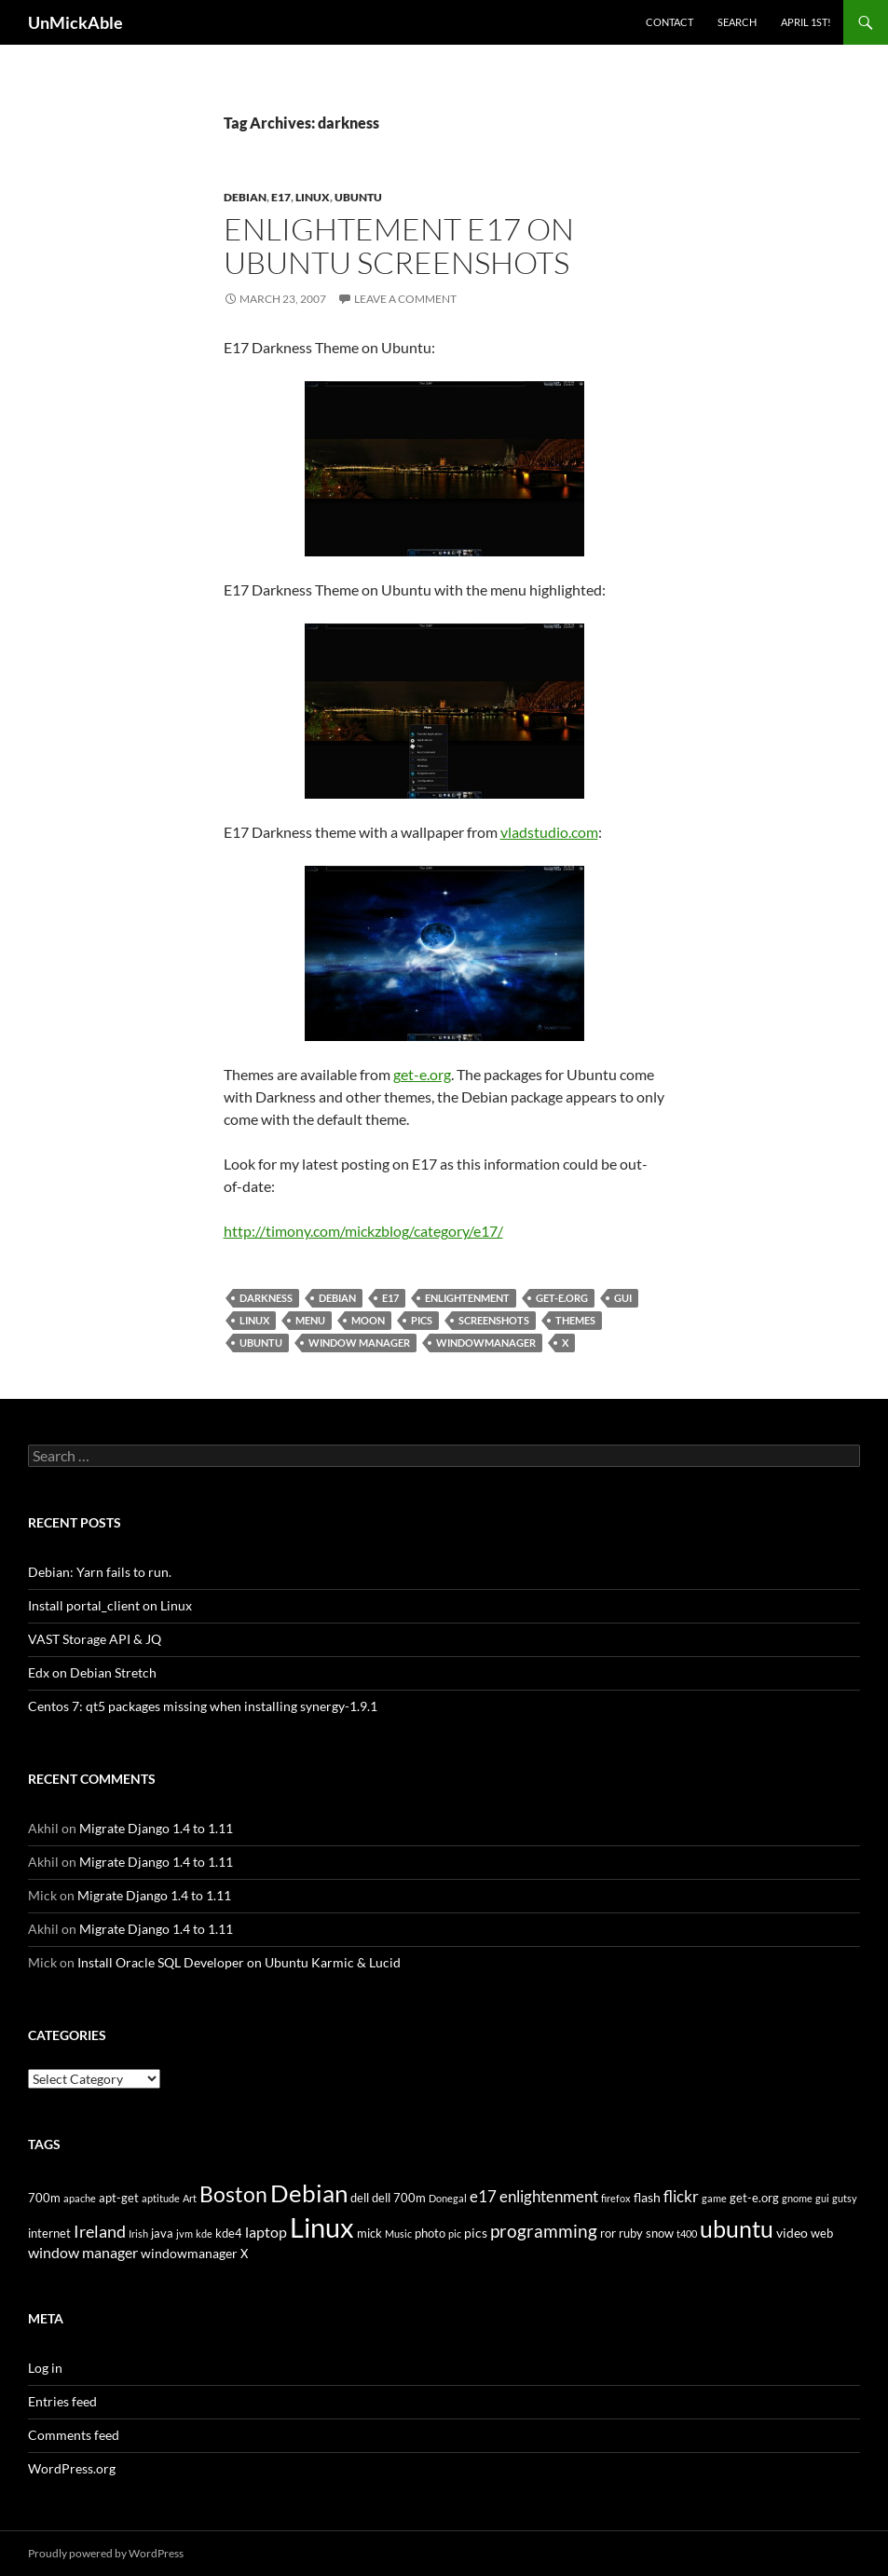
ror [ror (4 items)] (608, 2233)
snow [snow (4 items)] (660, 2233)
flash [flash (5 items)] (647, 2197)
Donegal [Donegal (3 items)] (448, 2198)
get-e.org (422, 1074)
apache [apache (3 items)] (79, 2198)
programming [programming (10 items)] (543, 2230)
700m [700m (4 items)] (44, 2198)
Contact (669, 22)
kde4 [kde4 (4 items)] (228, 2233)
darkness (266, 1298)
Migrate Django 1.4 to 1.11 (156, 1828)
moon (368, 1320)
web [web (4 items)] (822, 2233)
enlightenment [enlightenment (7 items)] (548, 2196)
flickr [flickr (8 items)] (681, 2196)
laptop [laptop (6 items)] (266, 2232)
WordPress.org (72, 2468)
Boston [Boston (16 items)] (233, 2194)
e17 (281, 197)
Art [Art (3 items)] (190, 2198)
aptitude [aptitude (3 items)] (161, 2198)
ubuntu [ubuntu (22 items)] (736, 2228)
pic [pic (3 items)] (454, 2233)
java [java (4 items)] (162, 2233)
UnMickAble (75, 22)
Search (737, 22)
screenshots (493, 1320)
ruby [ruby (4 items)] (631, 2233)
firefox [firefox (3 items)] (616, 2198)
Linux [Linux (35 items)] (322, 2227)
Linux (312, 197)
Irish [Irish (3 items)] (138, 2233)
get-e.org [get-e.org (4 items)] (754, 2198)
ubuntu (260, 1342)
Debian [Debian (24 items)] (309, 2193)
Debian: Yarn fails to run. (99, 1572)
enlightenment (467, 1298)
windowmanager (486, 1342)
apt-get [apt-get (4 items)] (119, 2198)
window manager (359, 1342)
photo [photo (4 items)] (430, 2233)
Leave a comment (405, 299)
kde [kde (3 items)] (204, 2233)
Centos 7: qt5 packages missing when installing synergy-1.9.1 (202, 1706)
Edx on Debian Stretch (92, 1672)
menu (310, 1320)
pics (421, 1320)
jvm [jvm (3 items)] (184, 2233)
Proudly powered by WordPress (106, 2553)
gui (623, 1298)
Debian (245, 197)
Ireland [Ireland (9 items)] (100, 2231)
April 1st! (806, 22)
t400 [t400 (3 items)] (686, 2233)
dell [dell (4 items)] (359, 2198)
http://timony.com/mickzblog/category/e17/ (363, 1231)
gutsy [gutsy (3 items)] (844, 2198)
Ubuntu (358, 197)
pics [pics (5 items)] (475, 2232)
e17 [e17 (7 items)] (483, 2196)
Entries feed (62, 2401)
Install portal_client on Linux (110, 1605)
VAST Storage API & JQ (94, 1639)
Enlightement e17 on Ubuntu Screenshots (399, 245)
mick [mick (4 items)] (369, 2233)
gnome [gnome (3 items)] (797, 2198)
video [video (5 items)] (792, 2232)
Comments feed (73, 2435)
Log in (45, 2368)
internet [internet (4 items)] (49, 2233)
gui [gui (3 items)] (822, 2198)
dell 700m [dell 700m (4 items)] (399, 2198)
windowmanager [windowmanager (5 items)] (189, 2253)
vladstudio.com (549, 832)
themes (575, 1320)
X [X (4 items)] (244, 2254)
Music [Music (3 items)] (398, 2233)
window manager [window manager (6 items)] (83, 2252)
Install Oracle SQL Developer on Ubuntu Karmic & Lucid (239, 1962)
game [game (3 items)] (714, 2198)
